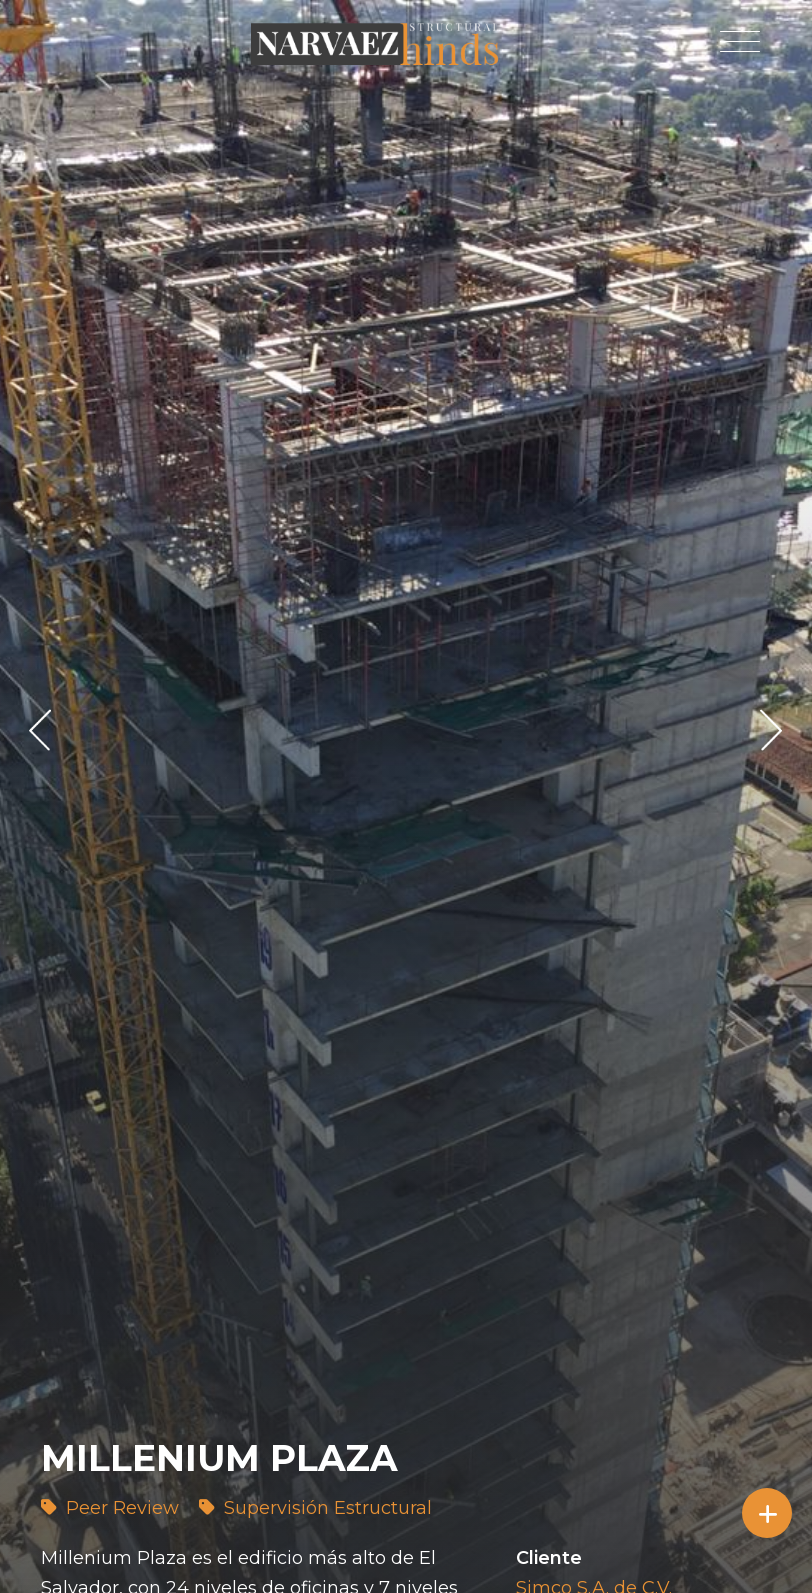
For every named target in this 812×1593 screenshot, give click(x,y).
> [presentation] (771, 730)
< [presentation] (41, 730)
